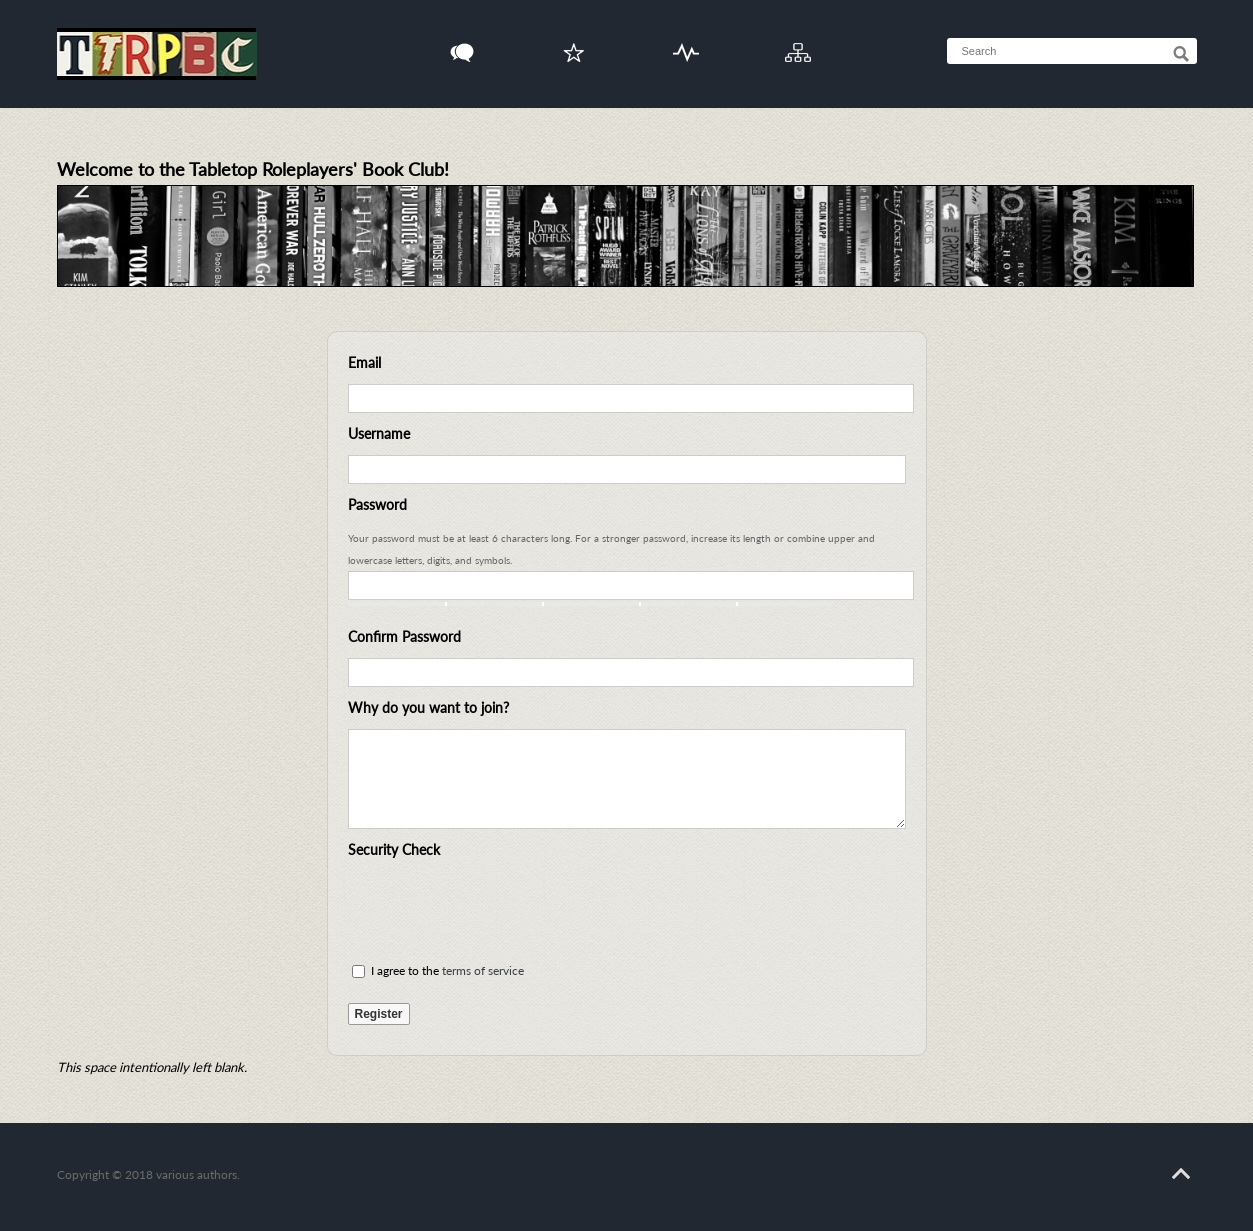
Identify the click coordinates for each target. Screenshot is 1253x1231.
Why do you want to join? (428, 707)
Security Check (394, 849)
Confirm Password (404, 636)
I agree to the (438, 970)
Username (379, 433)
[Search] (1181, 54)
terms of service (483, 970)
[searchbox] (1091, 51)
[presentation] (500, 910)
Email (364, 362)
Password (377, 504)
